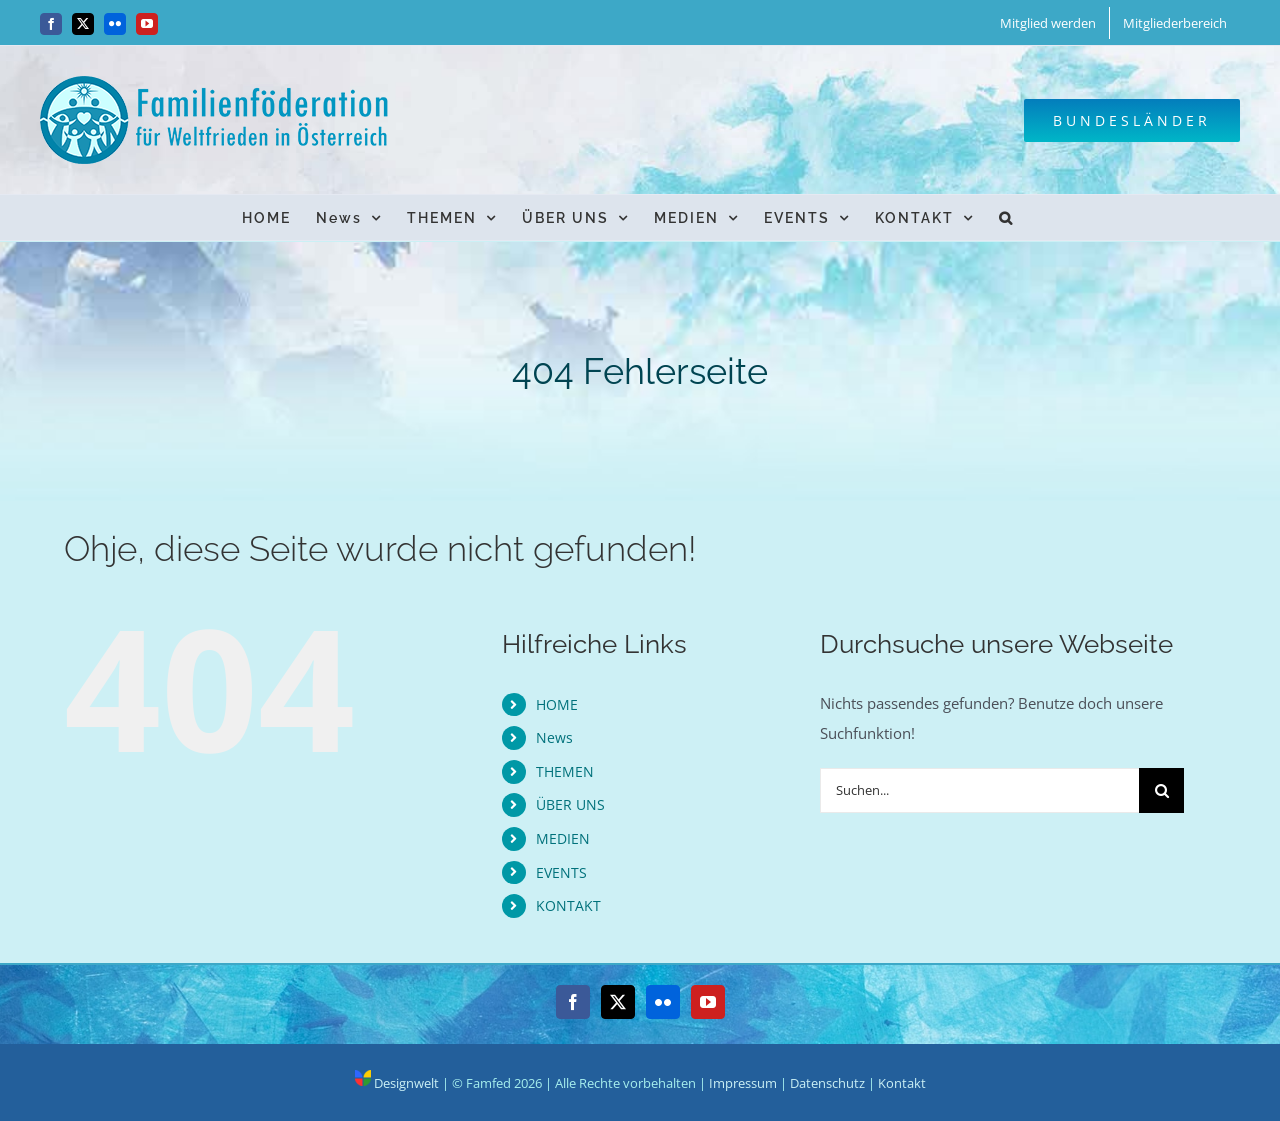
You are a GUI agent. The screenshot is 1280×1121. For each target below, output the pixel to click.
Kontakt (902, 1083)
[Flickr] (663, 1002)
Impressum (743, 1083)
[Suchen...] (979, 790)
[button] (1006, 217)
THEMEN (565, 771)
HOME (557, 704)
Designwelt (397, 1083)
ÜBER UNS (570, 804)
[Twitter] (618, 1002)
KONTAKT (568, 905)
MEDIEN (563, 838)
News (554, 737)
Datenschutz (827, 1083)
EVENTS (561, 872)
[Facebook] (573, 1002)
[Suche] (1161, 790)
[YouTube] (708, 1002)
